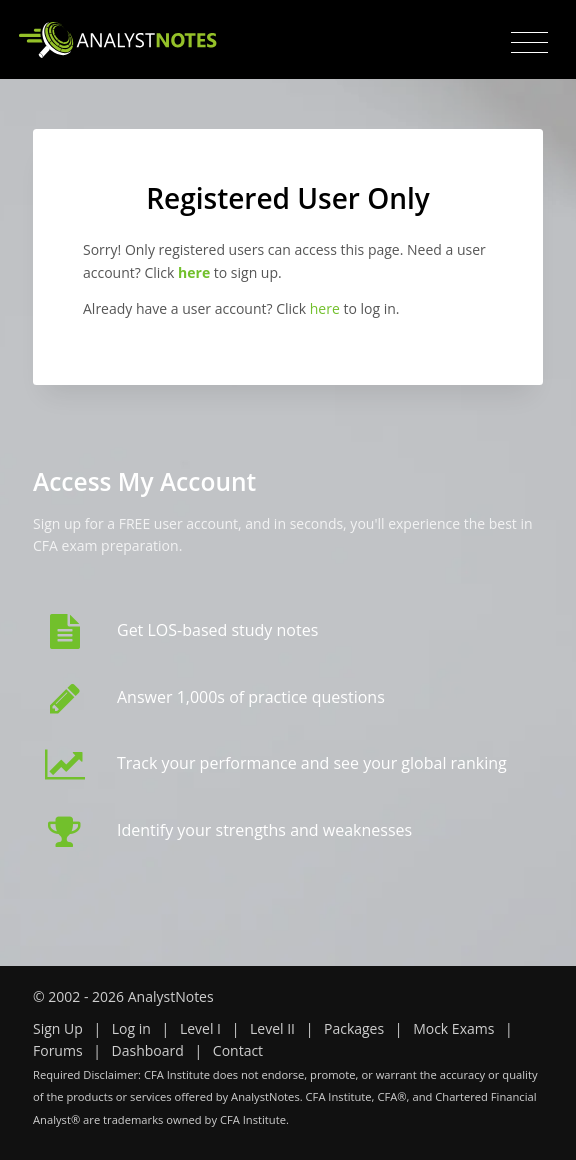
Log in (131, 1028)
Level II (272, 1028)
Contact (238, 1050)
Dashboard (148, 1050)
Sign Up (58, 1028)
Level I (200, 1028)
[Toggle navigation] (529, 43)
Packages (354, 1028)
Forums (58, 1050)
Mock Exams (453, 1028)
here (325, 308)
